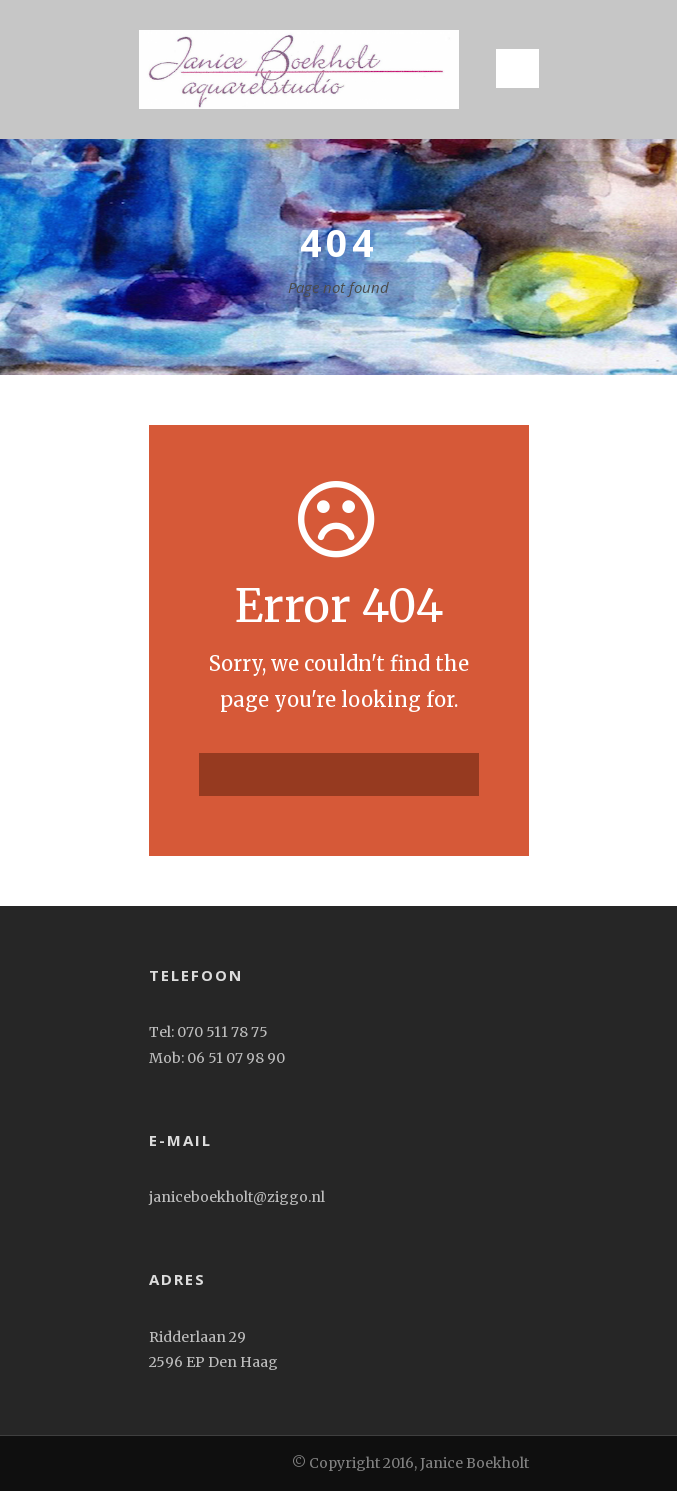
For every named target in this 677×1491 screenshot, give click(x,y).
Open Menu (517, 68)
